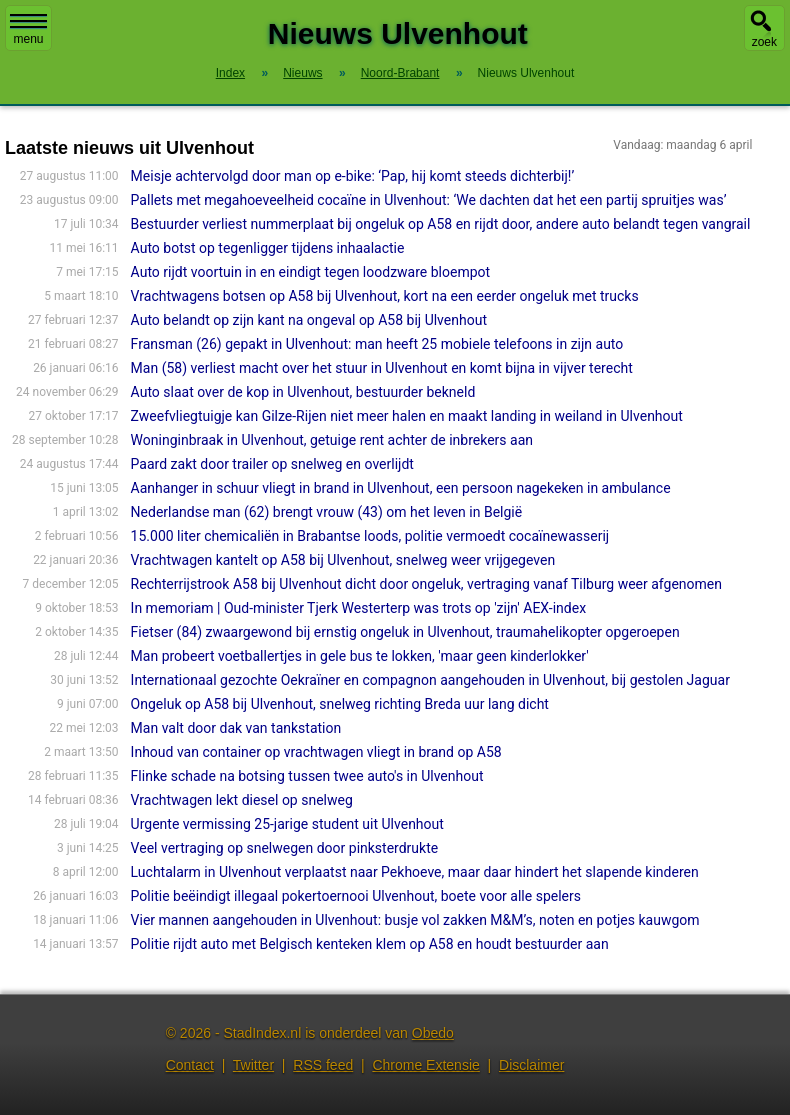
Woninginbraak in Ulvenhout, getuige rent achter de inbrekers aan (332, 440)
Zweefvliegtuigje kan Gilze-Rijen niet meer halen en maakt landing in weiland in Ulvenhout (407, 416)
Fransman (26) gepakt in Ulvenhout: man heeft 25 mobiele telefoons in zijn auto (377, 344)
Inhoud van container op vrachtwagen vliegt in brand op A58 (316, 752)
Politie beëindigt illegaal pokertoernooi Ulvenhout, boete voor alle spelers (356, 896)
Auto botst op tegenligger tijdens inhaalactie (268, 248)
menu (28, 30)
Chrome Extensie (425, 1065)
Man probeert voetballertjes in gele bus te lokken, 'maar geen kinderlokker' (360, 656)
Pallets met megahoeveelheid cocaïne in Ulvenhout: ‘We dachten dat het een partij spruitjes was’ (429, 200)
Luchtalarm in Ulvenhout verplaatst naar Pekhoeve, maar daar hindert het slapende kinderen (415, 872)
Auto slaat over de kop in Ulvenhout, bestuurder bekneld (303, 392)
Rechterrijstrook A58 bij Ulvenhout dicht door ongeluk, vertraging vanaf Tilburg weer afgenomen (426, 584)
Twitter (253, 1065)
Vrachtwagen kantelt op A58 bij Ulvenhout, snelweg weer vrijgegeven (343, 560)
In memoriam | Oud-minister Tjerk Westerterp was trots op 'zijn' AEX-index (358, 608)
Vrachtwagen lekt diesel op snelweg (242, 800)
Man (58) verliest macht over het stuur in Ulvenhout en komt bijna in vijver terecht (382, 368)
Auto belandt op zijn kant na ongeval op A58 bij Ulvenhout (309, 320)
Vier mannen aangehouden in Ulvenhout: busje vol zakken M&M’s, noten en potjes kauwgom (415, 920)
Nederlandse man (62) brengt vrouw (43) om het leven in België (327, 512)
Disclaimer (531, 1065)
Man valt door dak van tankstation (236, 728)
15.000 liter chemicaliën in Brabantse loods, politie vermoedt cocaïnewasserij (370, 536)
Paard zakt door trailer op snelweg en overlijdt (272, 464)
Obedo (433, 1033)
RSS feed (323, 1065)
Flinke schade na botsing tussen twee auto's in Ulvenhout (307, 776)
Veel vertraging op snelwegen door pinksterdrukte (285, 848)
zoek (764, 42)
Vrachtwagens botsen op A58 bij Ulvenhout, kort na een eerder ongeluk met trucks (385, 296)
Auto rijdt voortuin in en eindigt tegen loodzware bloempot (311, 272)
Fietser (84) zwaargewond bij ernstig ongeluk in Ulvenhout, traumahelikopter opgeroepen (405, 632)
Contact (190, 1065)
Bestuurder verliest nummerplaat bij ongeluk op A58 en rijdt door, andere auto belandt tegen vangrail (441, 224)
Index (230, 73)
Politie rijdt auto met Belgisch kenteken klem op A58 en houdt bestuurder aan (370, 944)
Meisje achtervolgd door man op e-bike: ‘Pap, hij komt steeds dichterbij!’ (353, 176)
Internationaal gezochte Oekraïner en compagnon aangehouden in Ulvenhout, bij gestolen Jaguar (430, 680)
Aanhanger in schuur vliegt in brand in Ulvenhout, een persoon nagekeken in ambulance (401, 488)
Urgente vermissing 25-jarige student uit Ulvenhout (287, 824)
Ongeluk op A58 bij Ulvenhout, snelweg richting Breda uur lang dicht (340, 704)
